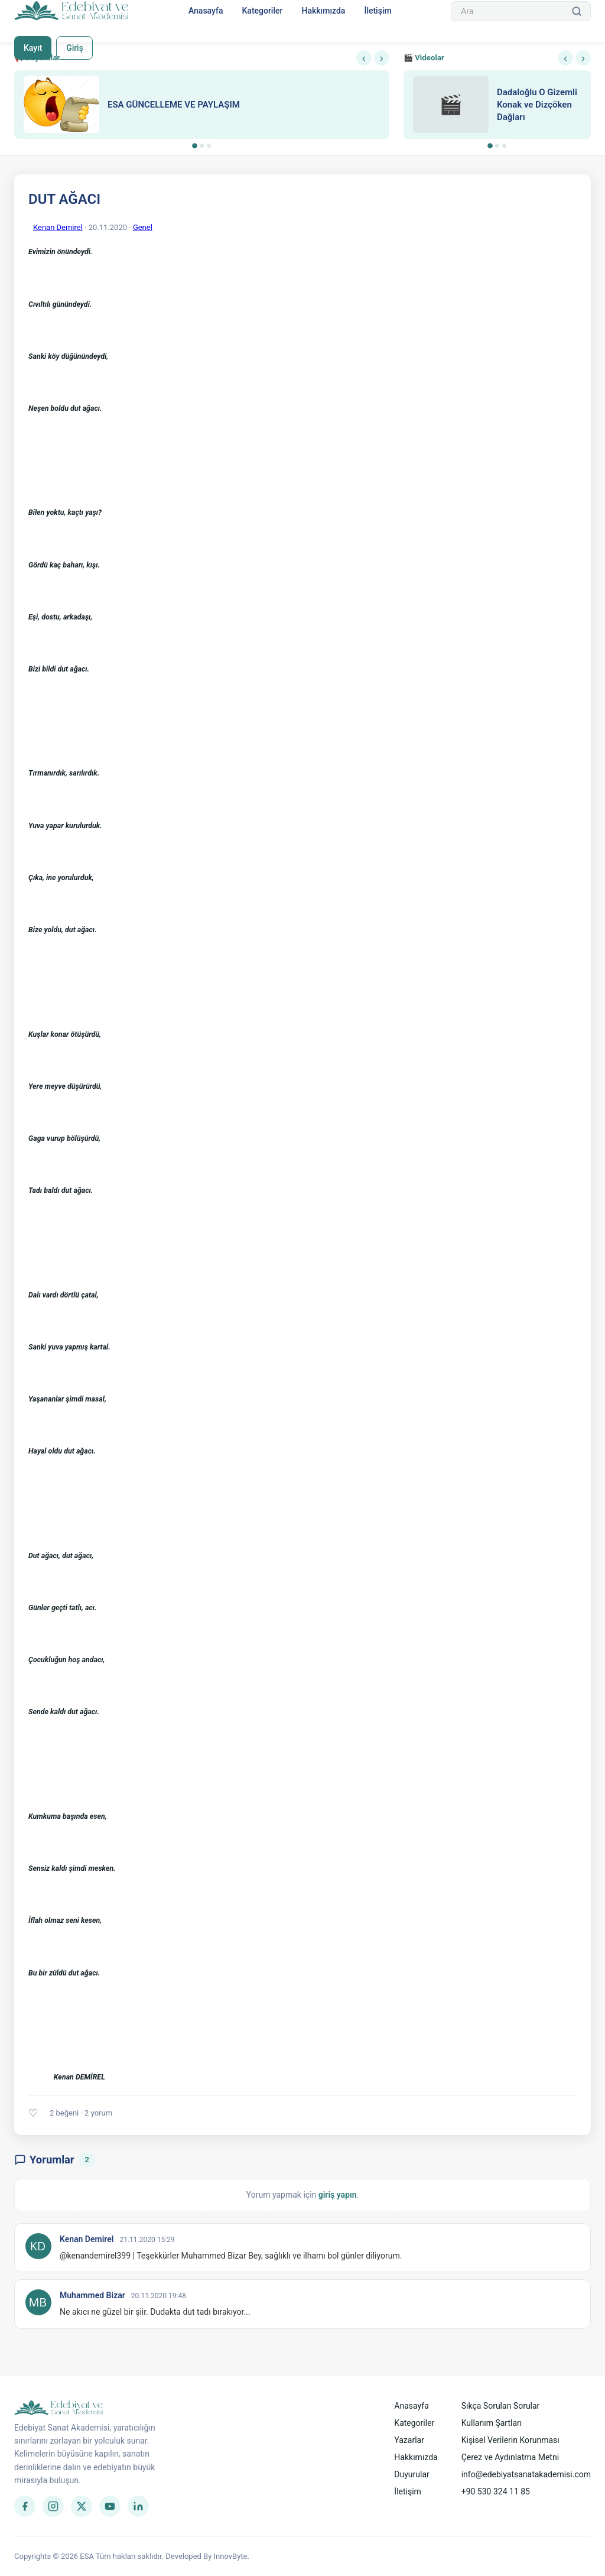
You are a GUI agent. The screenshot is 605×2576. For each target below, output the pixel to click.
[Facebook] (24, 2506)
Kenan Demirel (58, 227)
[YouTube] (110, 2506)
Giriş (74, 48)
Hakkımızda (323, 10)
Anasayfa (205, 10)
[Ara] (576, 11)
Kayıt (33, 48)
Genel (142, 227)
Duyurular (411, 2474)
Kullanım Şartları (491, 2423)
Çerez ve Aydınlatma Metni (510, 2457)
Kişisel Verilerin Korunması (510, 2440)
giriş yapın (337, 2194)
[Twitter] (81, 2506)
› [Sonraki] (381, 58)
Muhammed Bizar (92, 2295)
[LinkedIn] (138, 2506)
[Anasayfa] (71, 11)
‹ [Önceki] (364, 58)
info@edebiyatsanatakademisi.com (526, 2474)
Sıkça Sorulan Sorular (500, 2405)
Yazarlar (409, 2440)
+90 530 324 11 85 (495, 2491)
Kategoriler (262, 10)
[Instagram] (53, 2506)
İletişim (377, 10)
